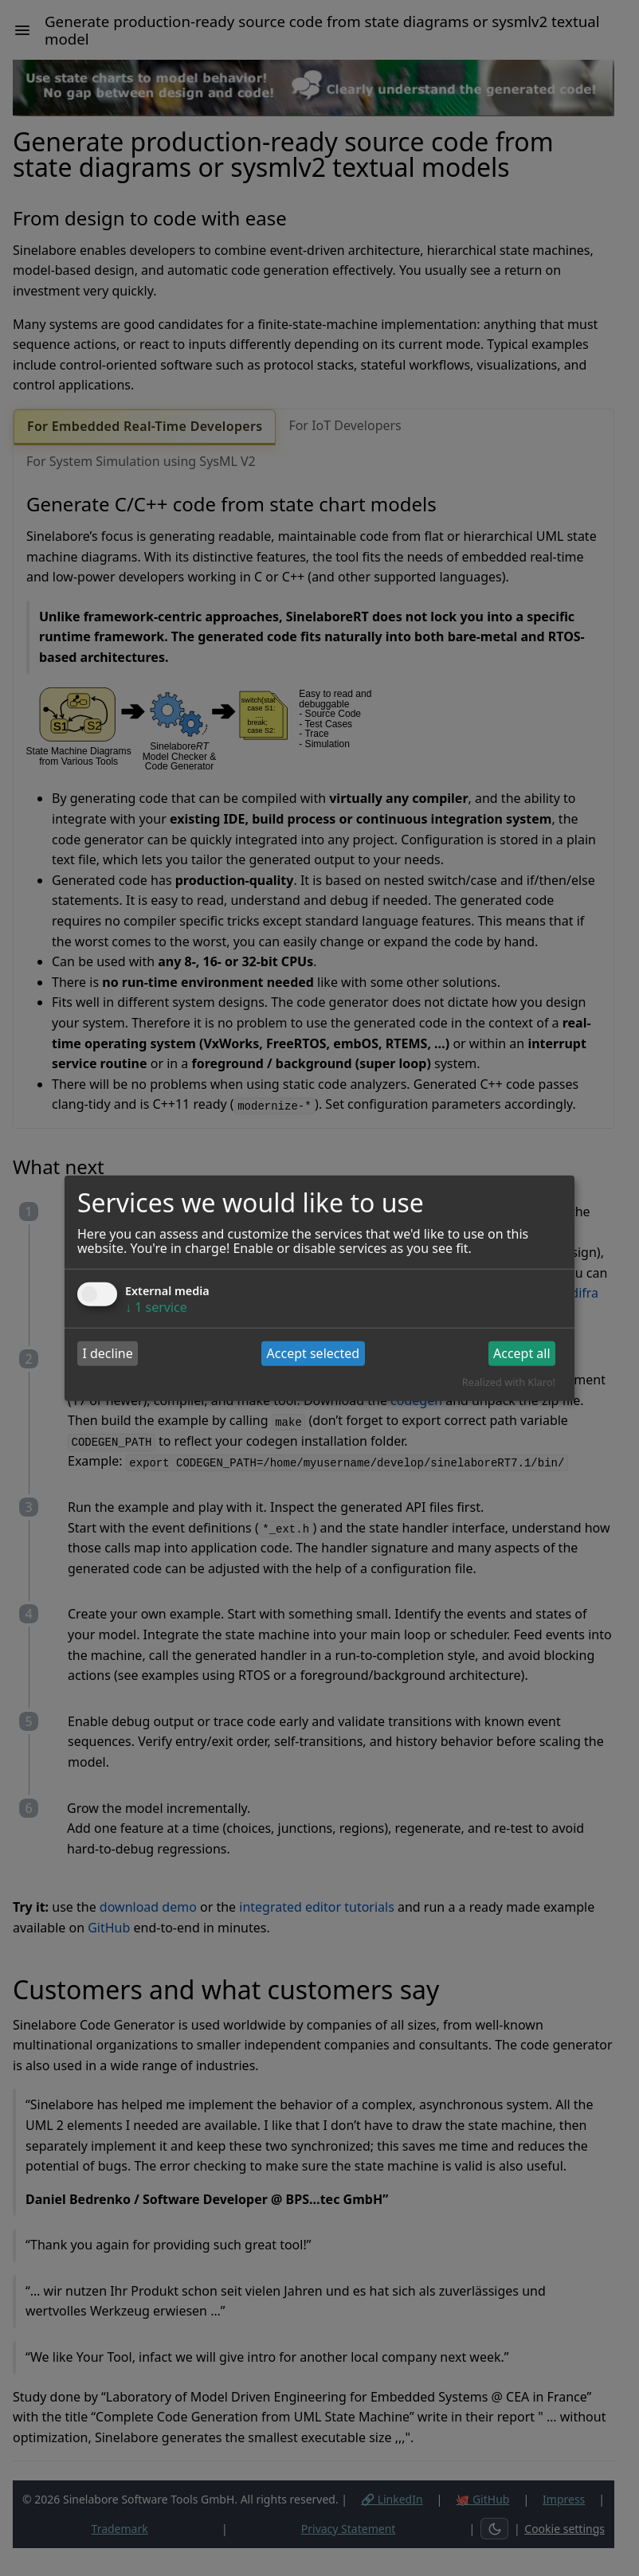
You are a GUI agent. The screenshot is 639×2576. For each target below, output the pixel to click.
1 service (156, 1306)
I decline (107, 1353)
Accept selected (313, 1353)
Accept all (522, 1353)
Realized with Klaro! (508, 1382)
